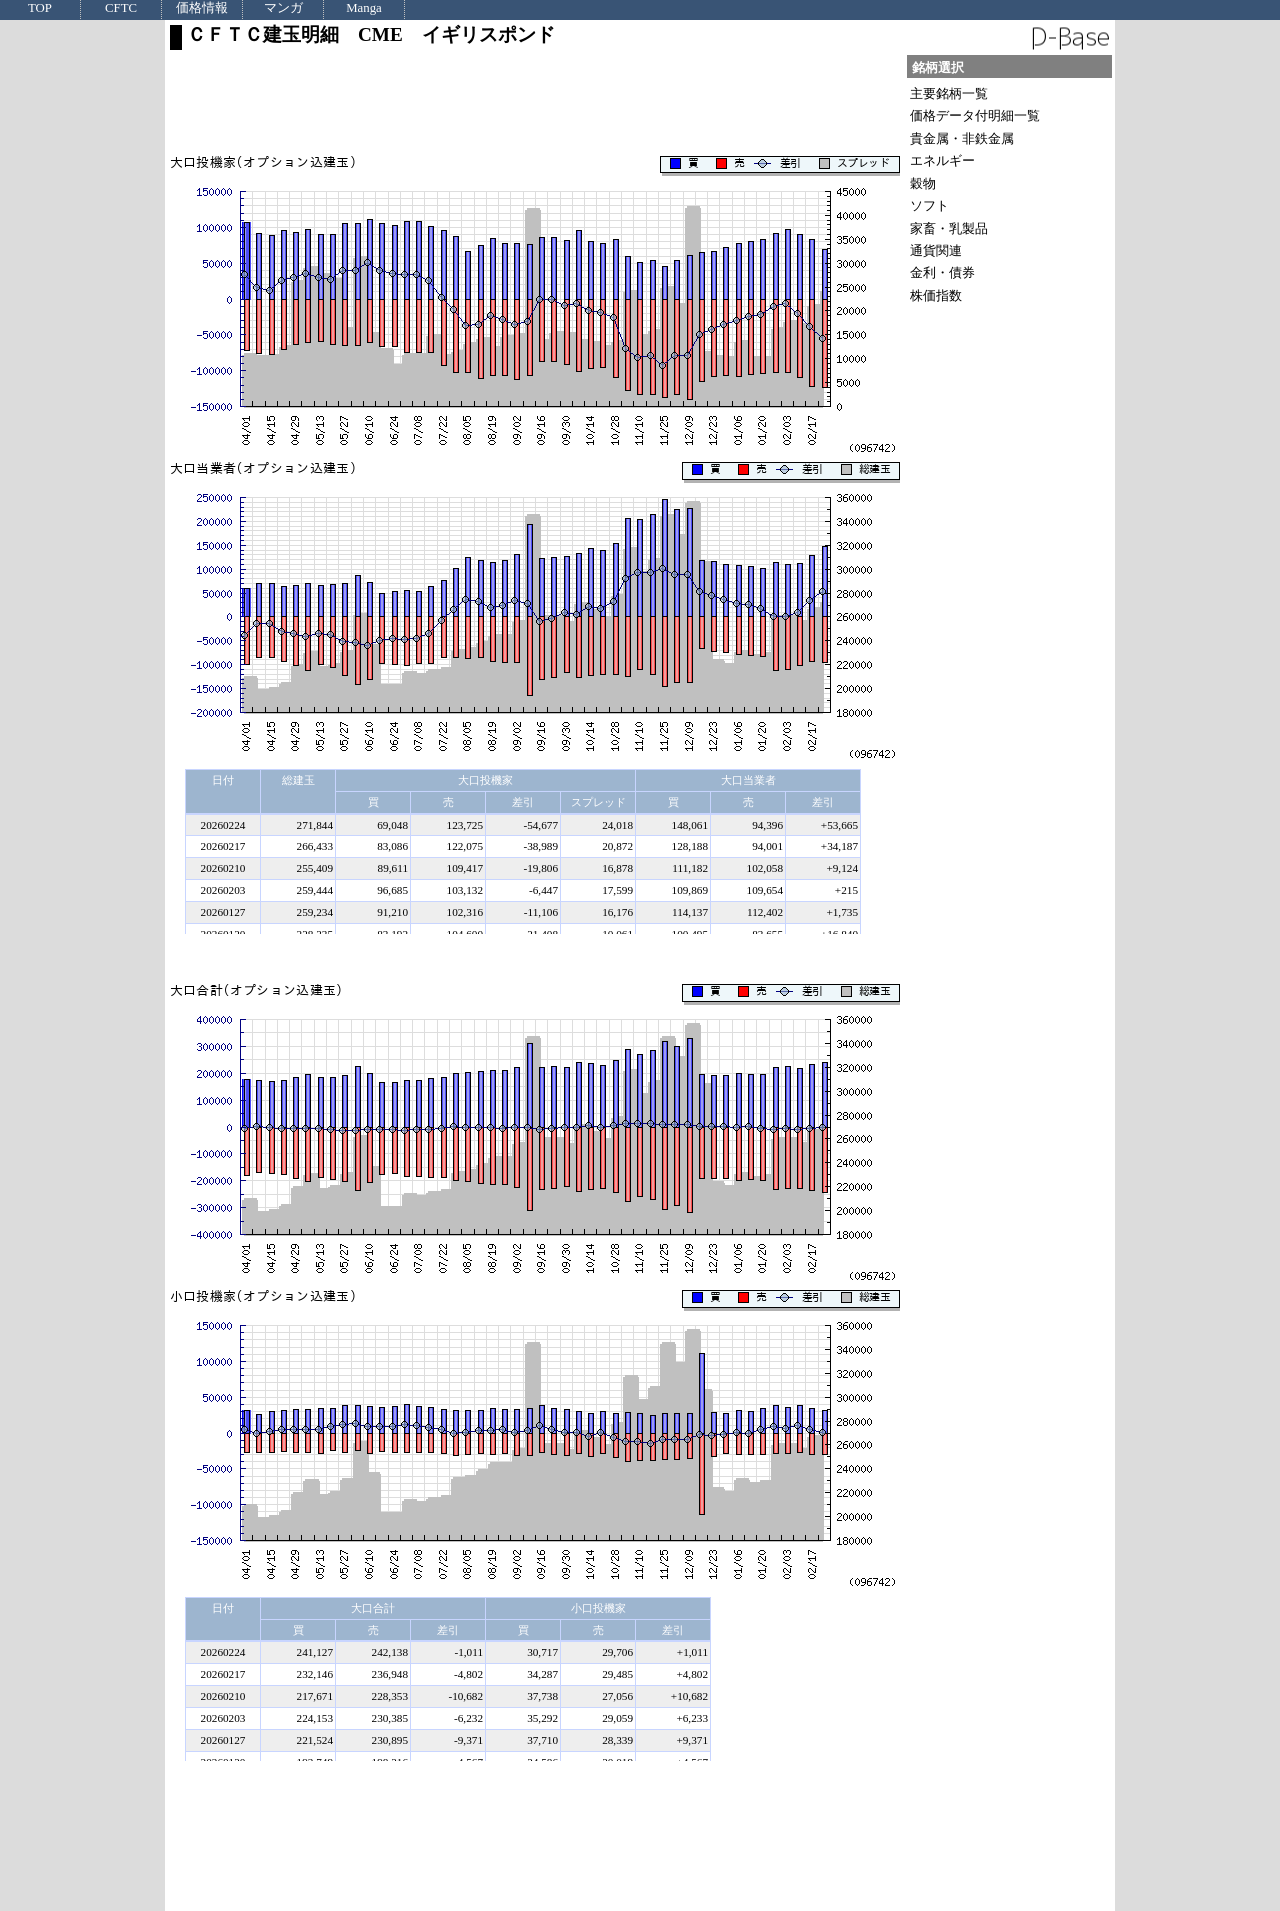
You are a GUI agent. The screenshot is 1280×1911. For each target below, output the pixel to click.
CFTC (121, 8)
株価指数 (936, 295)
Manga (364, 8)
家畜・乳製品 (949, 228)
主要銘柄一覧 (949, 93)
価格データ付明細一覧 (975, 115)
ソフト (929, 205)
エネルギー (942, 160)
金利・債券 (942, 272)
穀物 (923, 183)
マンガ (283, 8)
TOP (40, 8)
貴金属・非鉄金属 (962, 138)
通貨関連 (936, 250)
